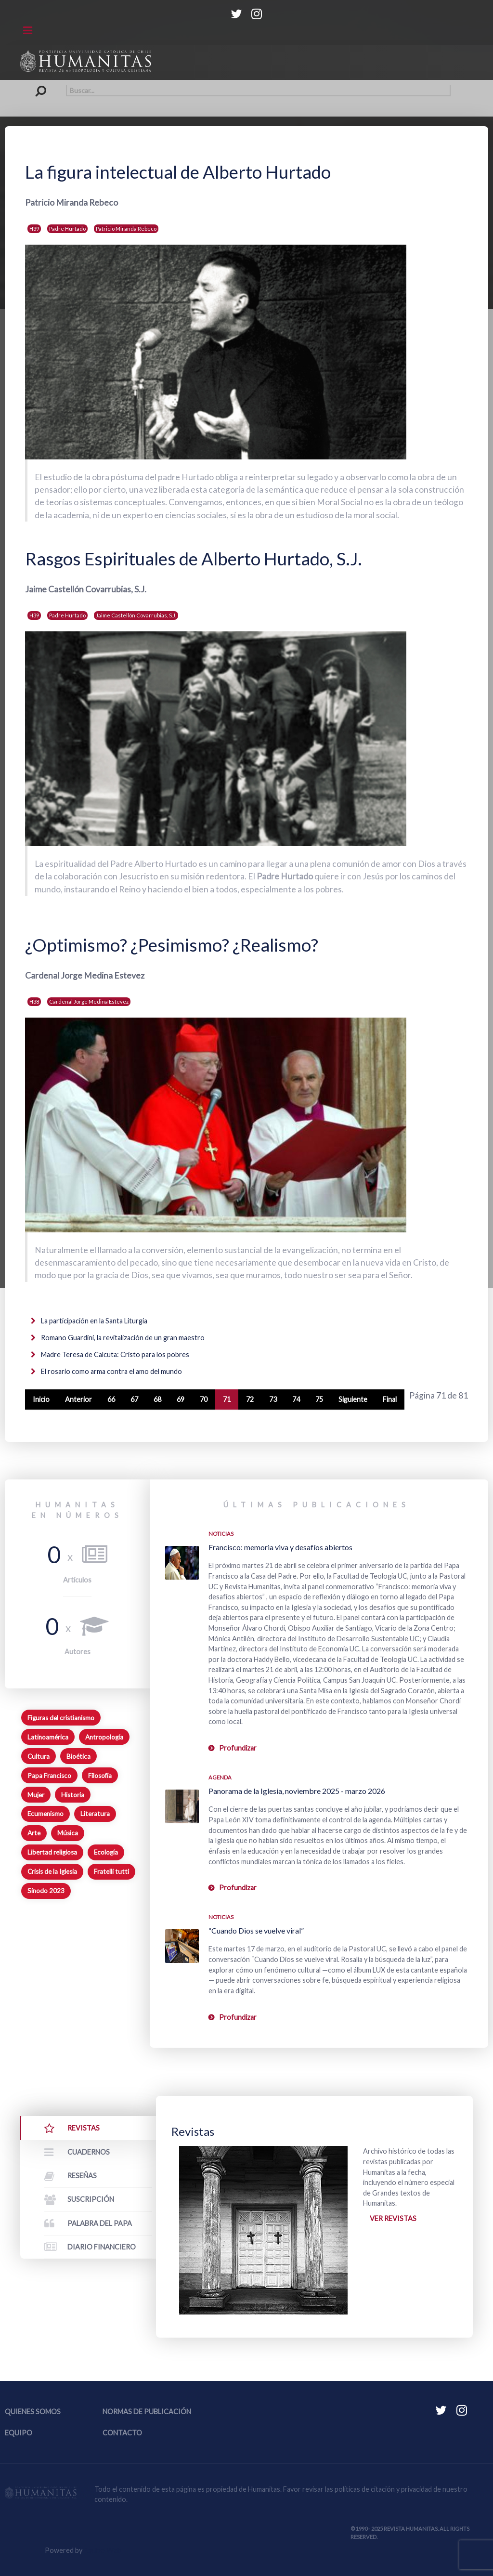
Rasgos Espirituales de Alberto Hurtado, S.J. (193, 558)
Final (390, 1399)
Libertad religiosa (52, 1852)
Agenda (220, 1777)
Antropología (104, 1737)
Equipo (18, 2433)
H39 (34, 228)
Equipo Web (102, 2550)
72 (250, 1399)
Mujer (35, 1795)
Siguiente (352, 1399)
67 (134, 1399)
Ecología (106, 1852)
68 (157, 1399)
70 (204, 1399)
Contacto (122, 2433)
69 (180, 1399)
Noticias (221, 1533)
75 (319, 1399)
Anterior (78, 1399)
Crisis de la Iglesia (52, 1871)
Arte (33, 1833)
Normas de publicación (147, 2411)
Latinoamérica (47, 1737)
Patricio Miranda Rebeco (126, 228)
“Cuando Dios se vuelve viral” (256, 1930)
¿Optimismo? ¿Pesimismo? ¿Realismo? (171, 944)
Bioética (78, 1756)
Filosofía (100, 1775)
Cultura (38, 1756)
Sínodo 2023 (46, 1891)
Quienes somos (33, 2411)
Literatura (95, 1814)
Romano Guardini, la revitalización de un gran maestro (122, 1338)
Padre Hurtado (67, 228)
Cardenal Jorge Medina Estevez (89, 1001)
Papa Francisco (49, 1775)
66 (111, 1399)
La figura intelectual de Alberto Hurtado (178, 172)
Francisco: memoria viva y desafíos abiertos (280, 1547)
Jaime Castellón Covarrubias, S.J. (136, 615)
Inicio (41, 1399)
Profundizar (238, 1748)
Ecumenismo (45, 1814)
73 (273, 1399)
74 (296, 1399)
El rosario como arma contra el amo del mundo (110, 1371)
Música (67, 1833)
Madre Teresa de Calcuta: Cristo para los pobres (114, 1354)
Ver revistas (393, 2218)
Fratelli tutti (111, 1871)
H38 (34, 1001)
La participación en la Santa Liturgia (93, 1321)
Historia (72, 1795)
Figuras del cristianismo (60, 1718)
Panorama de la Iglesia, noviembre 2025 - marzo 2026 (296, 1790)
